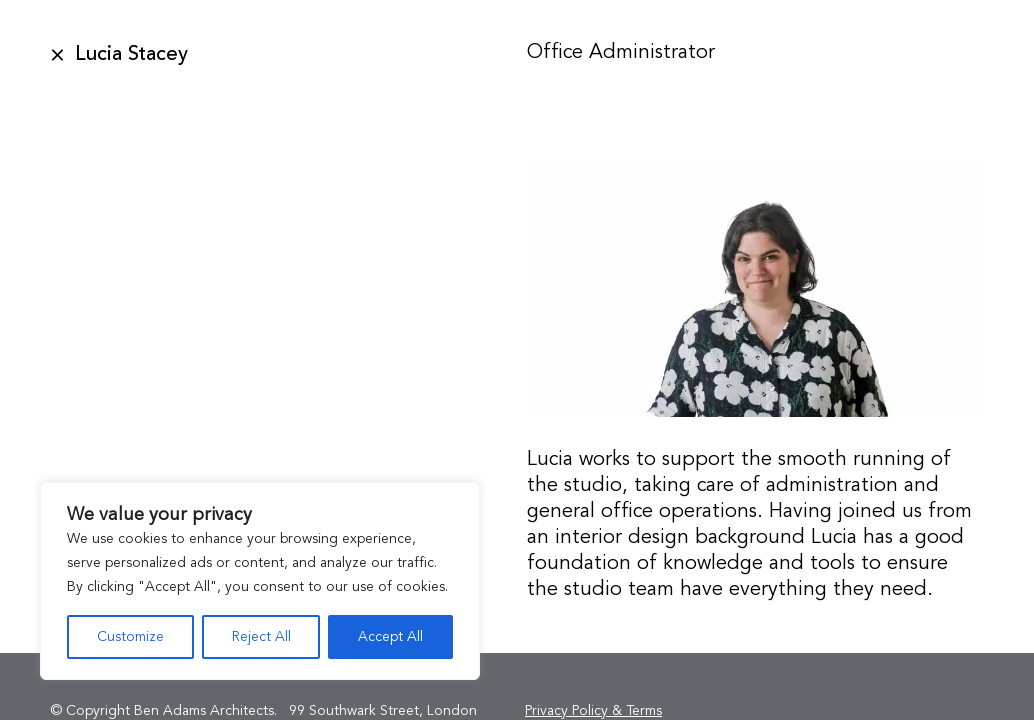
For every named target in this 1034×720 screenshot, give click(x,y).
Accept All (390, 637)
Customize (130, 637)
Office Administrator (621, 53)
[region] (260, 581)
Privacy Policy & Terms (593, 711)
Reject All (261, 637)
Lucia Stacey (131, 55)
